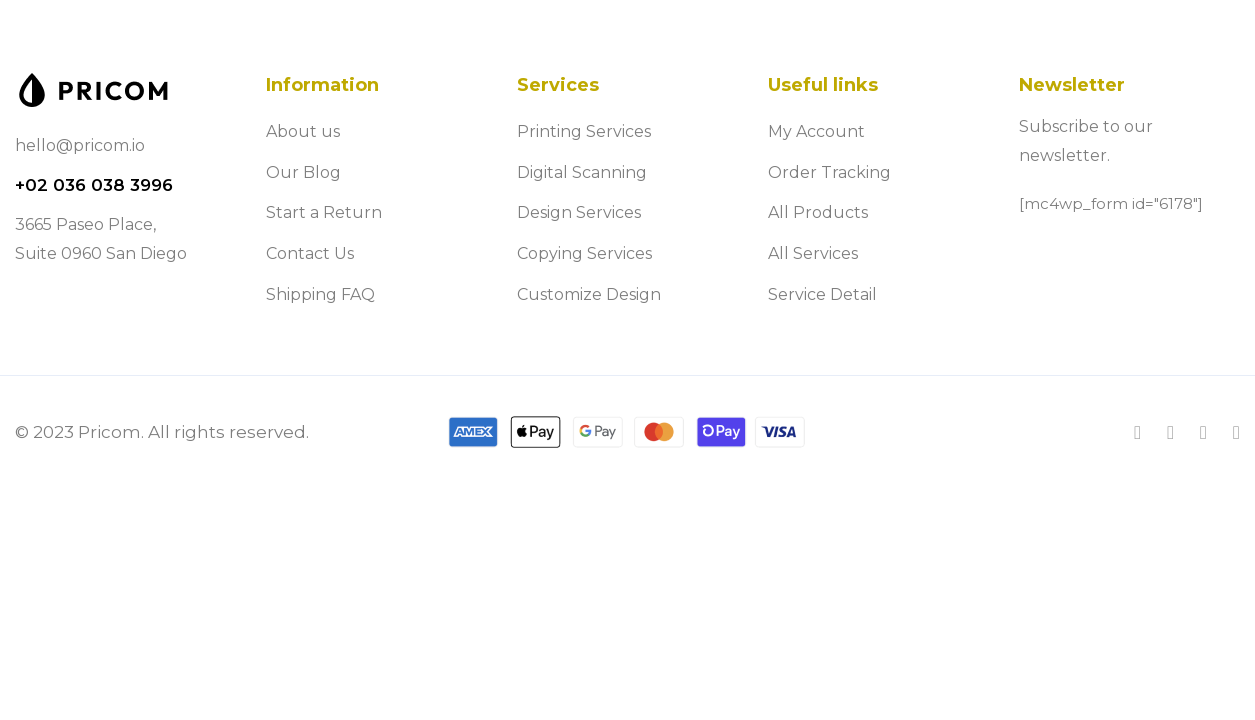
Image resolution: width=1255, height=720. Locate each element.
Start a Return (324, 212)
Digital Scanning (582, 172)
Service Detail (822, 294)
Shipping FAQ (320, 294)
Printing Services (584, 131)
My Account (816, 131)
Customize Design (589, 294)
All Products (818, 212)
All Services (813, 253)
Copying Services (584, 253)
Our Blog (303, 172)
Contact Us (310, 253)
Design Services (579, 212)
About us (303, 131)
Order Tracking (829, 172)
